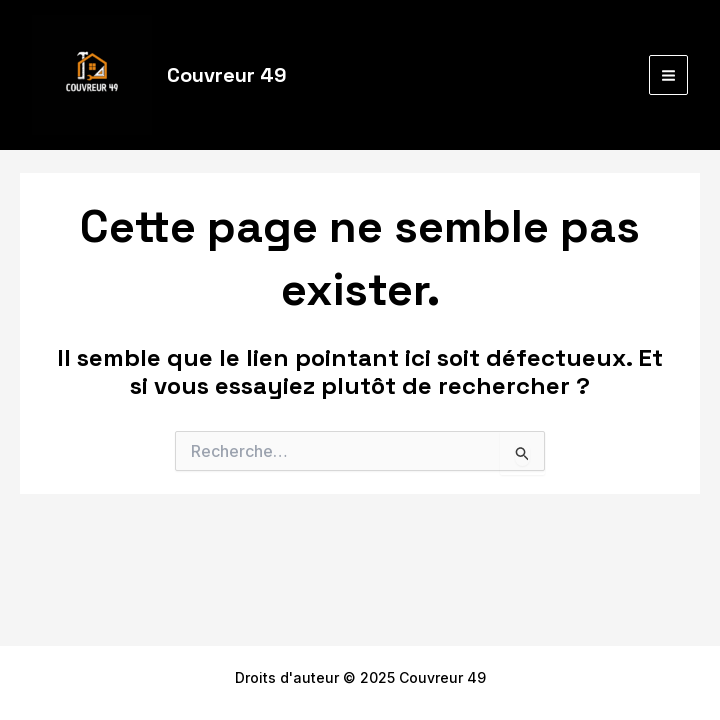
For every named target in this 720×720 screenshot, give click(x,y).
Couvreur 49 (227, 75)
